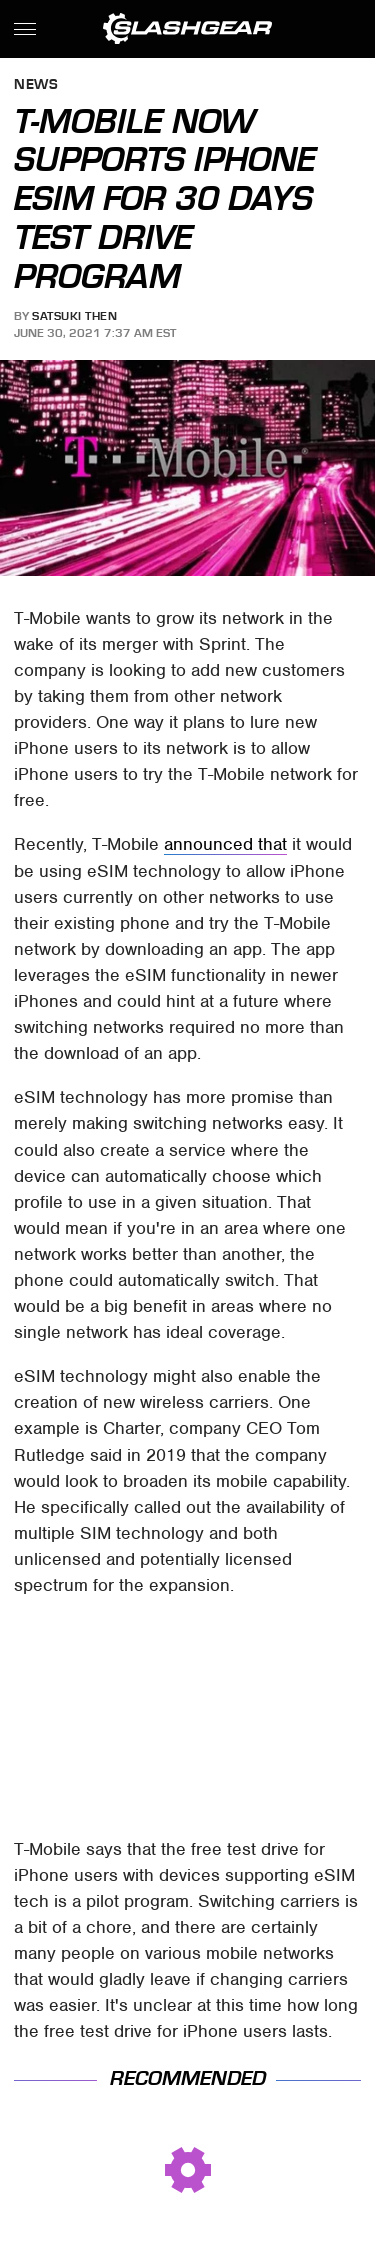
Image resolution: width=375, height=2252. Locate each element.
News (36, 85)
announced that (225, 844)
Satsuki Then (74, 316)
